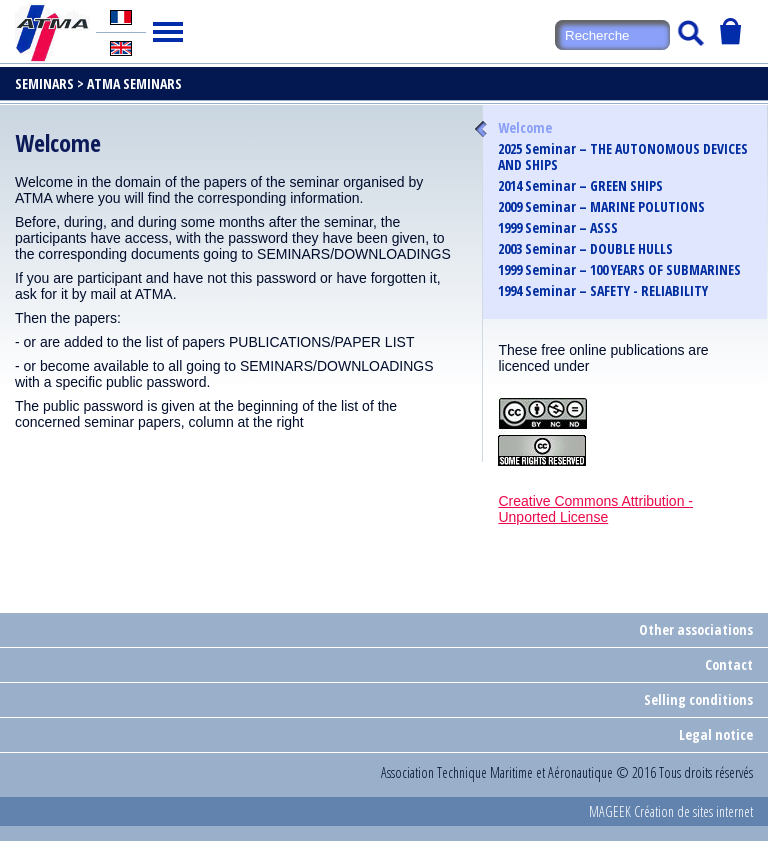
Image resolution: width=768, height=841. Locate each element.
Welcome (525, 128)
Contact (729, 664)
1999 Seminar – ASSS (558, 228)
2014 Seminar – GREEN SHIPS (580, 186)
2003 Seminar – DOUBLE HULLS (585, 249)
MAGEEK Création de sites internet (671, 811)
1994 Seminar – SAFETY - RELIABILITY (603, 291)
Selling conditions (698, 699)
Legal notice (716, 734)
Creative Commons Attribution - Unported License (595, 509)
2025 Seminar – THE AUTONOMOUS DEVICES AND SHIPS (623, 157)
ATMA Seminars (134, 83)
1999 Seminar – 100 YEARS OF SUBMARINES (619, 270)
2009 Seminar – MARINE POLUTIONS (601, 207)
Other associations (696, 629)
